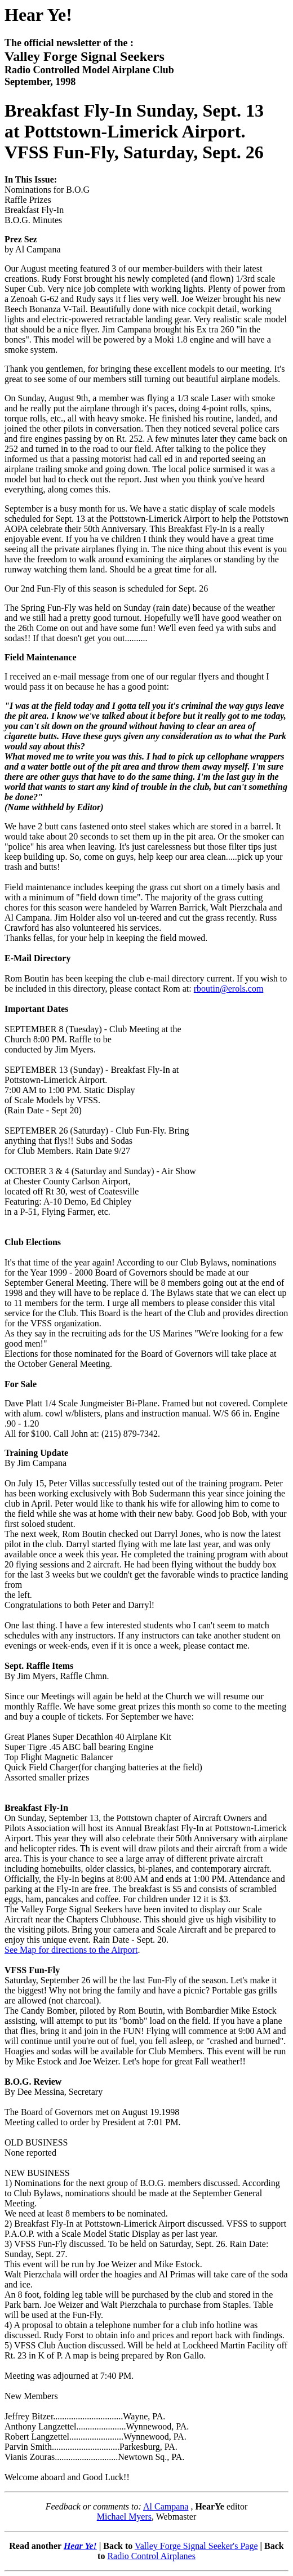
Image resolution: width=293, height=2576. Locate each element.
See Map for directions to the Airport (71, 1950)
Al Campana (165, 2506)
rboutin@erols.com (229, 988)
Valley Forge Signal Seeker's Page (196, 2546)
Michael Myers (124, 2516)
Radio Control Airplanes (151, 2556)
